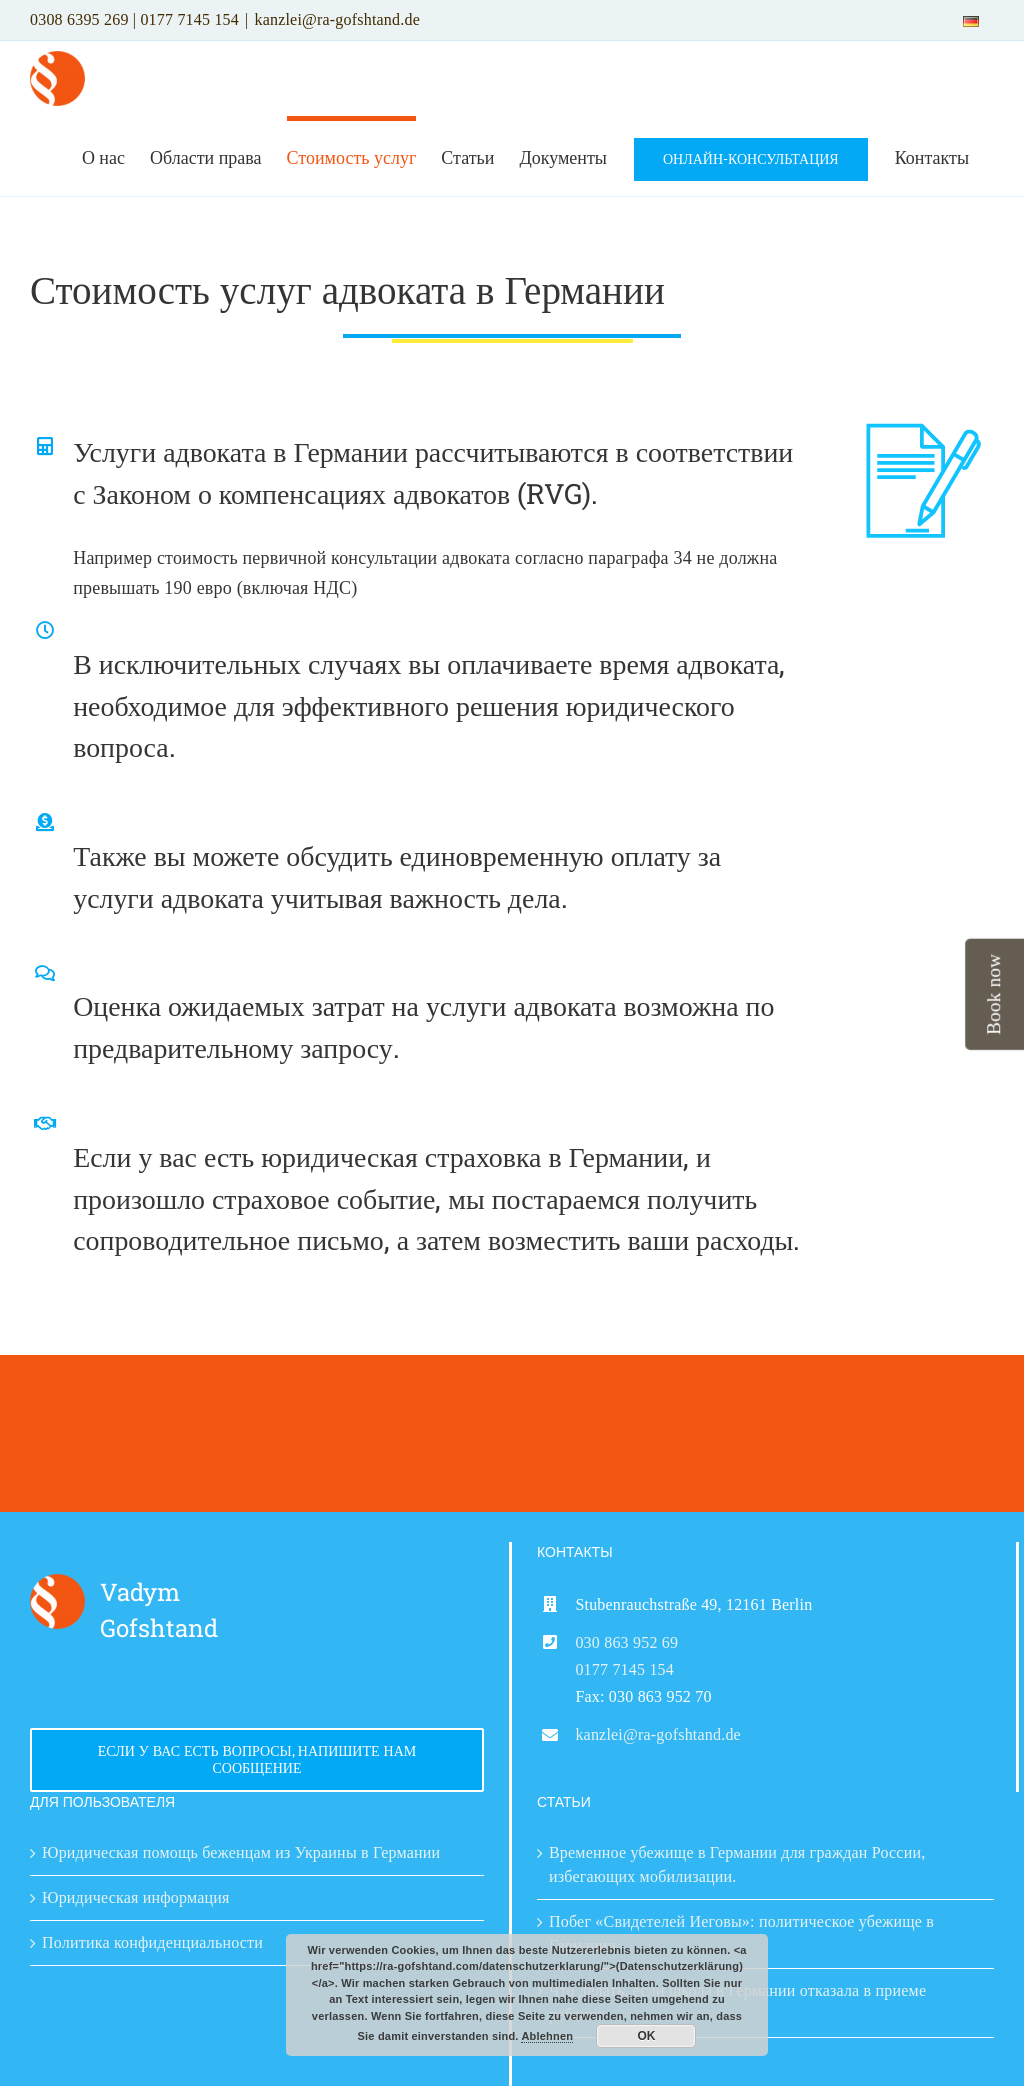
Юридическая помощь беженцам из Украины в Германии (241, 1852)
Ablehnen (547, 2036)
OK (646, 2036)
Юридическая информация (136, 1897)
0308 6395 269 (79, 19)
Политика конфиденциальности (152, 1942)
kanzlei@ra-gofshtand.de (337, 19)
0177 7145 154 (189, 19)
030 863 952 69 (626, 1642)
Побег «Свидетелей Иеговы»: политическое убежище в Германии (741, 1933)
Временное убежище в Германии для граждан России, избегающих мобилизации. (737, 1864)
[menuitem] (971, 20)
